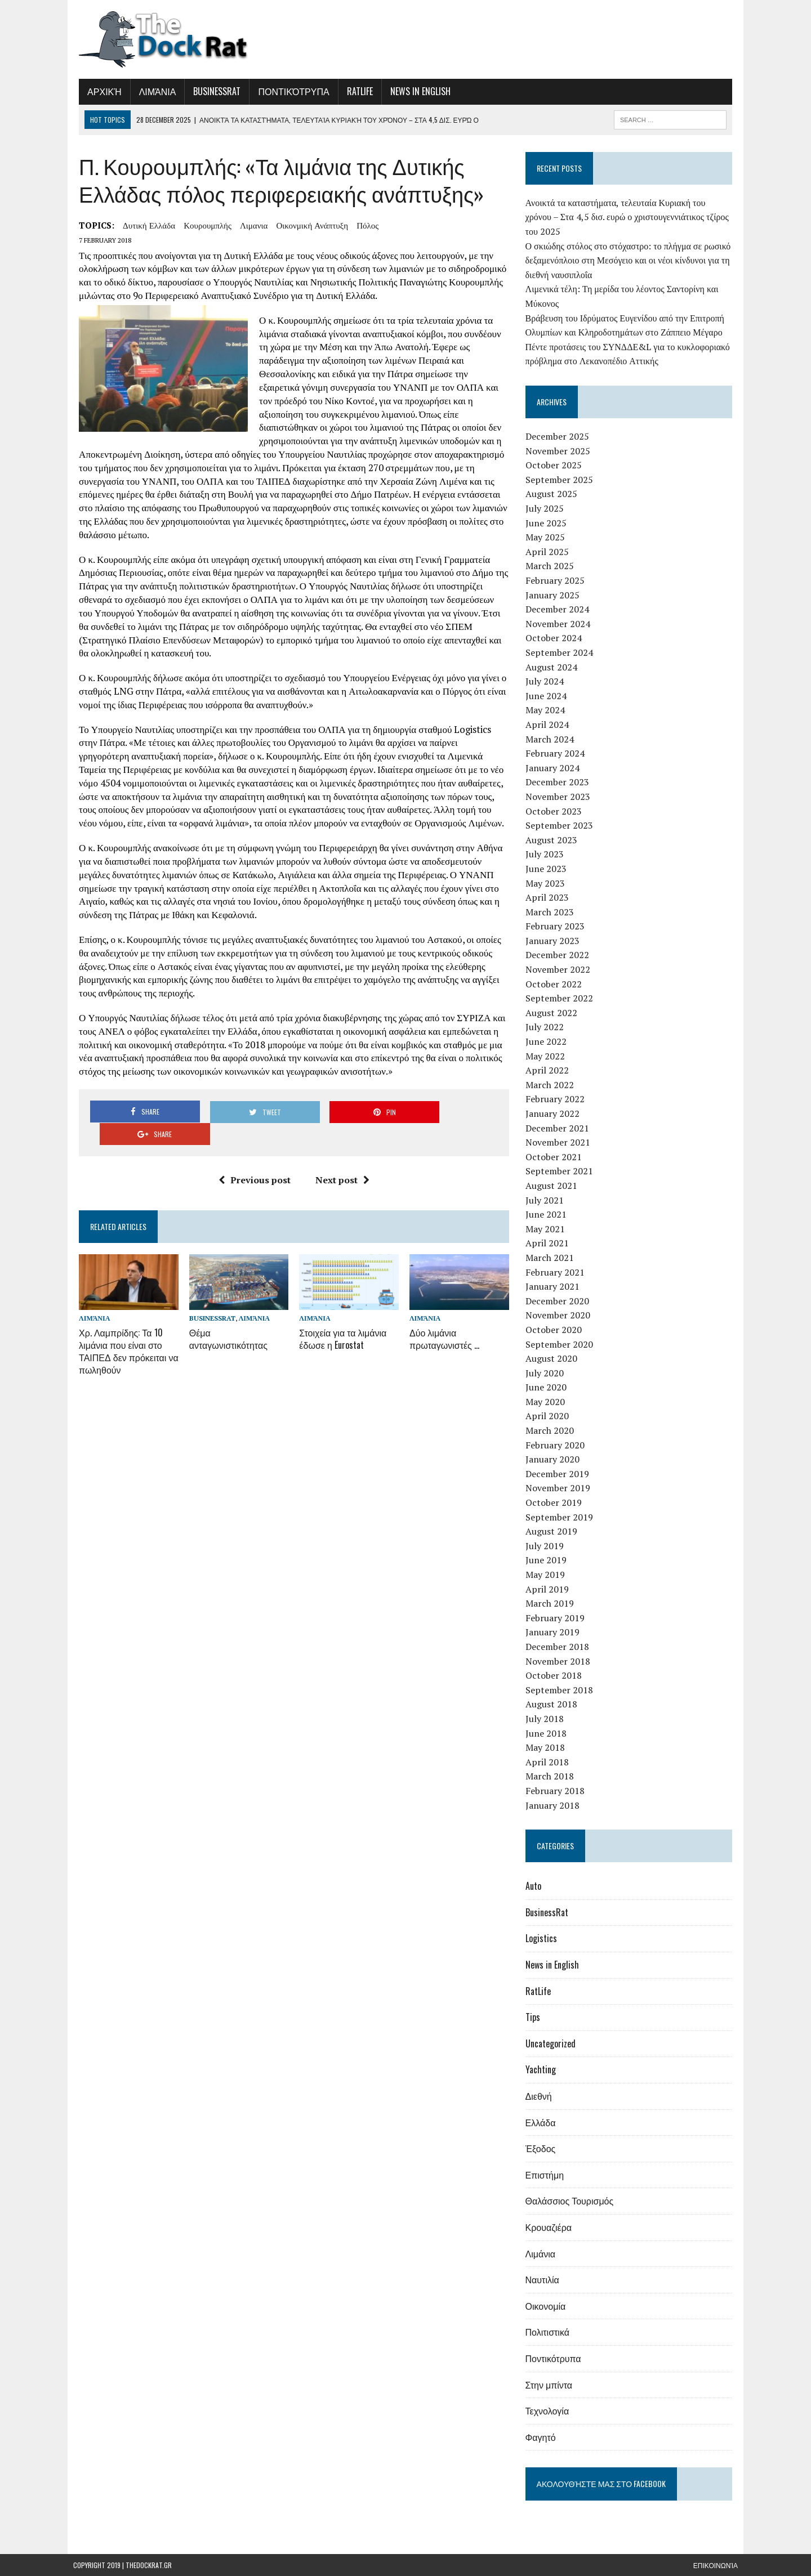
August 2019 (553, 1531)
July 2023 (546, 854)
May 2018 (547, 1747)
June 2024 (547, 696)
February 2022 (556, 1099)
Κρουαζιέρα (550, 2227)
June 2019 (547, 1560)
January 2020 (554, 1459)
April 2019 (549, 1589)
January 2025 (554, 595)
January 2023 (554, 940)
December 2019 (559, 1474)
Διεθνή (540, 2096)
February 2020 (556, 1445)
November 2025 (559, 451)
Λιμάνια (152, 91)
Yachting (542, 2069)
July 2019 (546, 1546)
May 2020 (547, 1402)
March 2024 (551, 739)
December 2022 (559, 955)
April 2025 (549, 551)
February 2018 (556, 1791)
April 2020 (549, 1416)
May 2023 (547, 883)
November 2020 (559, 1315)
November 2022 (559, 969)
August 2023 (553, 840)
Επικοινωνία (715, 2565)
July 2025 (546, 508)
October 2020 (555, 1329)
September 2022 (561, 998)
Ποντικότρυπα (287, 91)
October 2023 (555, 811)
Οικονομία (547, 2306)
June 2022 (547, 1041)
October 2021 (555, 1157)
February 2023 (556, 926)
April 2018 (549, 1762)
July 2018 (546, 1718)
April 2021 (549, 1243)
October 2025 (555, 465)
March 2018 (551, 1776)
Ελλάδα (542, 2122)
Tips (534, 2017)
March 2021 (551, 1257)
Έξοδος (542, 2148)
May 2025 (547, 537)
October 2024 (555, 638)
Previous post (252, 1144)
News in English (415, 91)
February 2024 (556, 753)
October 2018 (555, 1675)
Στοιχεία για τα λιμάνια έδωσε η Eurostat (341, 1303)
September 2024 (561, 652)
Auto (535, 1886)
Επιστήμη (546, 2174)
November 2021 (559, 1142)
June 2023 (547, 868)
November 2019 (559, 1488)
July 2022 (546, 1027)
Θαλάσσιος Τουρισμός (571, 2200)
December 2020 (559, 1301)
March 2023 (551, 912)
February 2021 (556, 1272)
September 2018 (561, 1690)
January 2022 (554, 1113)
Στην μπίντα (550, 2384)
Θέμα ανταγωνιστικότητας (224, 1303)
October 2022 (555, 984)
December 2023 (559, 782)
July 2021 (546, 1200)
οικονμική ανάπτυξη (306, 225)
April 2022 (549, 1070)
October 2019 (555, 1502)
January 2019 (554, 1632)
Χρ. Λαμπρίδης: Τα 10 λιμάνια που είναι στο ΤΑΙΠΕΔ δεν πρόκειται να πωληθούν (123, 1314)
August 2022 (553, 1013)
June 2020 (547, 1387)
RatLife (354, 91)
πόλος (362, 225)
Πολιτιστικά (549, 2331)
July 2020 (546, 1373)
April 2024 (549, 724)
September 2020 (561, 1344)
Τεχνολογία (549, 2410)
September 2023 (561, 825)
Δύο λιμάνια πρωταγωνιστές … (444, 1303)
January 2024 (554, 768)
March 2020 (551, 1430)
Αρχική (99, 91)
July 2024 (546, 681)
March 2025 (551, 566)
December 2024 (559, 609)
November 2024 (559, 624)
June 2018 (547, 1733)
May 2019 (547, 1574)
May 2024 (547, 710)
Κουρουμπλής (202, 225)
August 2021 (553, 1185)
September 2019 (561, 1517)
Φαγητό (542, 2437)
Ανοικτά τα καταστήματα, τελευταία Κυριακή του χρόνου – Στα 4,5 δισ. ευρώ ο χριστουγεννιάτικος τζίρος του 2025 (631, 217)
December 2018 (559, 1646)
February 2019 (556, 1618)
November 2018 (559, 1661)
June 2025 (547, 523)
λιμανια (248, 225)
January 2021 (554, 1286)
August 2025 (553, 494)
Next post (340, 1144)
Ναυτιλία (544, 2279)
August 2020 (553, 1358)
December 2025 (559, 436)
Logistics (543, 1938)
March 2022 (551, 1085)
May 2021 (547, 1229)
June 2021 (547, 1214)
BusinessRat (211, 91)
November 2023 (559, 796)
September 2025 (561, 479)
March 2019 (551, 1603)
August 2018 (553, 1704)
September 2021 (561, 1171)
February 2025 (556, 580)
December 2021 (559, 1128)
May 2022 (547, 1056)
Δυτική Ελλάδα (143, 225)
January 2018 (554, 1805)
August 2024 (553, 667)
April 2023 (549, 897)
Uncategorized (552, 2043)
